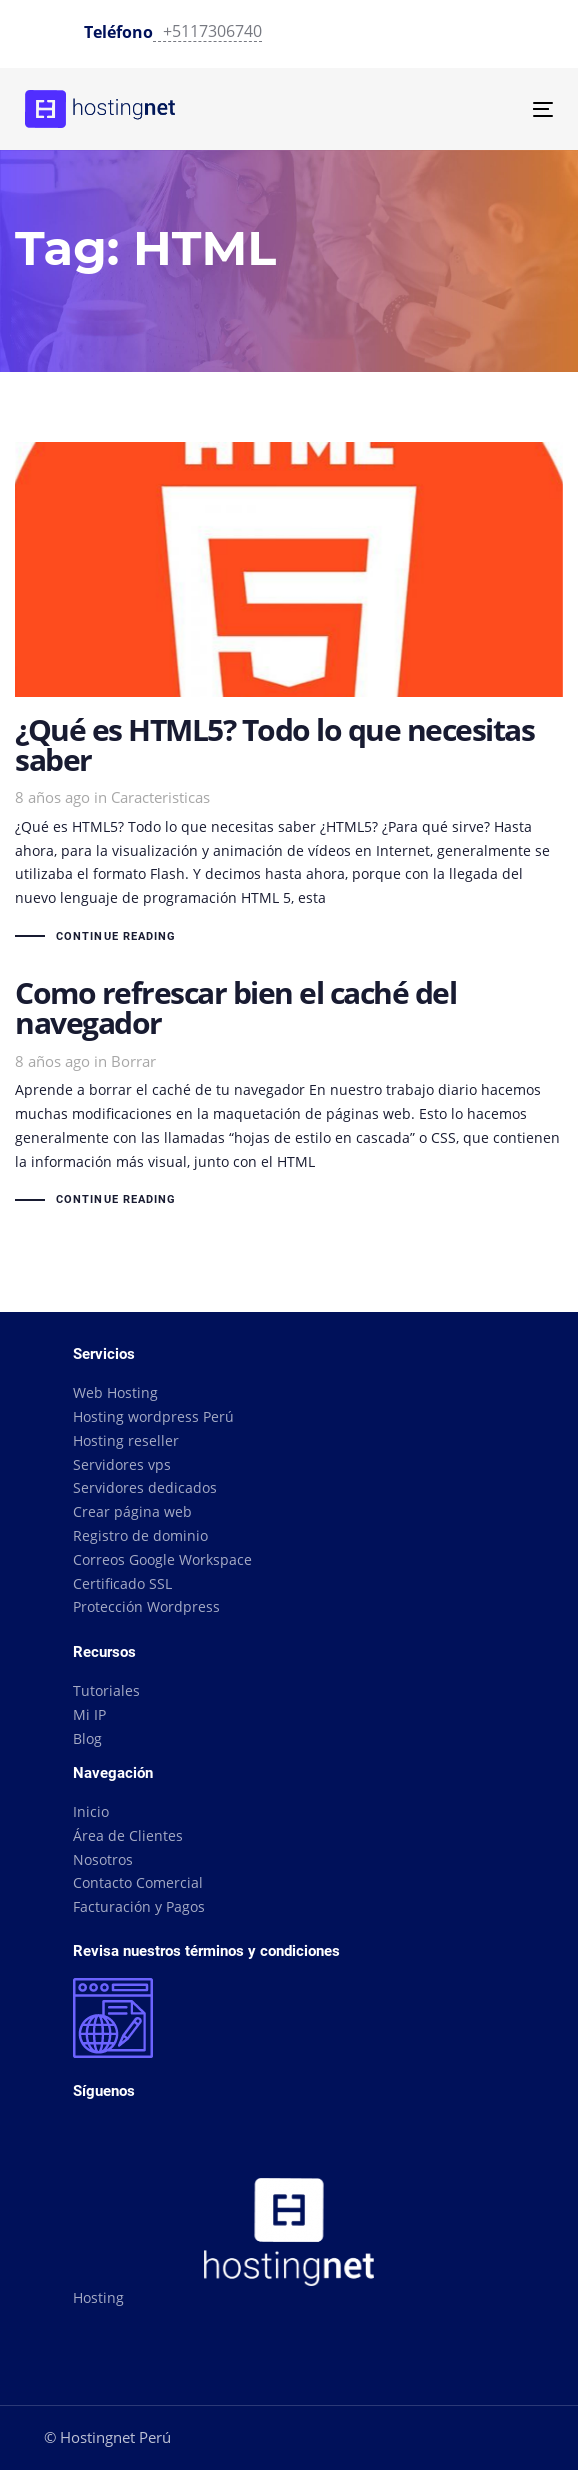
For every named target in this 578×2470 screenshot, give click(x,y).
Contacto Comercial (138, 1882)
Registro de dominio (140, 1535)
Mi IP (89, 1714)
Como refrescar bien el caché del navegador (289, 1095)
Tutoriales (106, 1690)
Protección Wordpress (146, 1606)
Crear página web (132, 1511)
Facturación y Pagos (139, 1906)
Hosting (98, 2297)
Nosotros (103, 1859)
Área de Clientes (128, 1835)
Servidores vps (122, 1464)
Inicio (91, 1811)
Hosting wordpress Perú (153, 1416)
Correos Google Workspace (162, 1559)
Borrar (133, 1061)
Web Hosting (115, 1392)
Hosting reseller (126, 1440)
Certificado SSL (122, 1583)
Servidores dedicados (145, 1487)
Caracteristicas (160, 797)
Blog (87, 1738)
